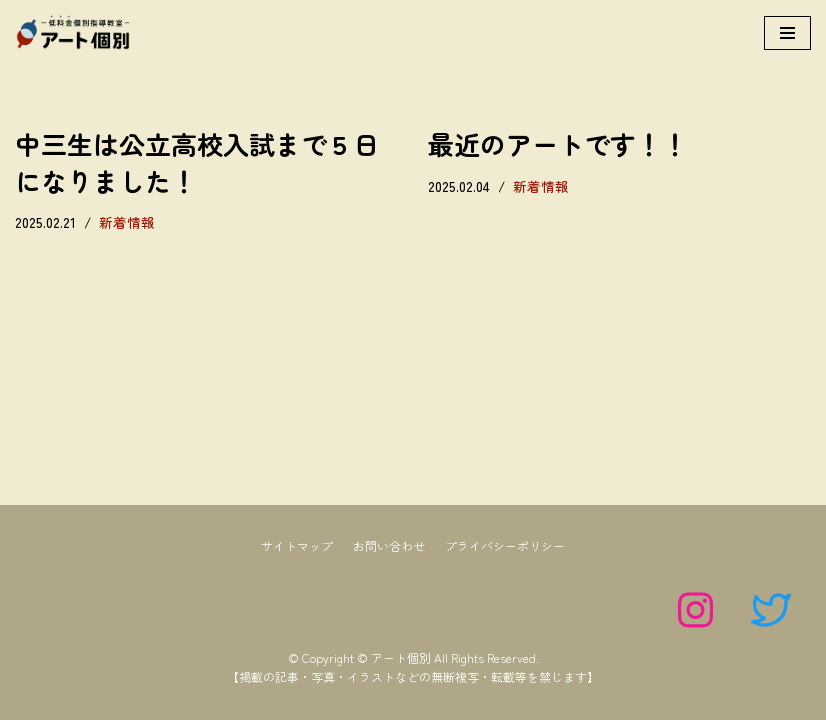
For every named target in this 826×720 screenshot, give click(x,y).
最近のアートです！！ (558, 143)
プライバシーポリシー (505, 545)
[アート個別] (75, 33)
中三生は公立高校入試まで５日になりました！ (197, 161)
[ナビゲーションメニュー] (787, 33)
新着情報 (127, 222)
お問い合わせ (389, 545)
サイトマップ (297, 545)
